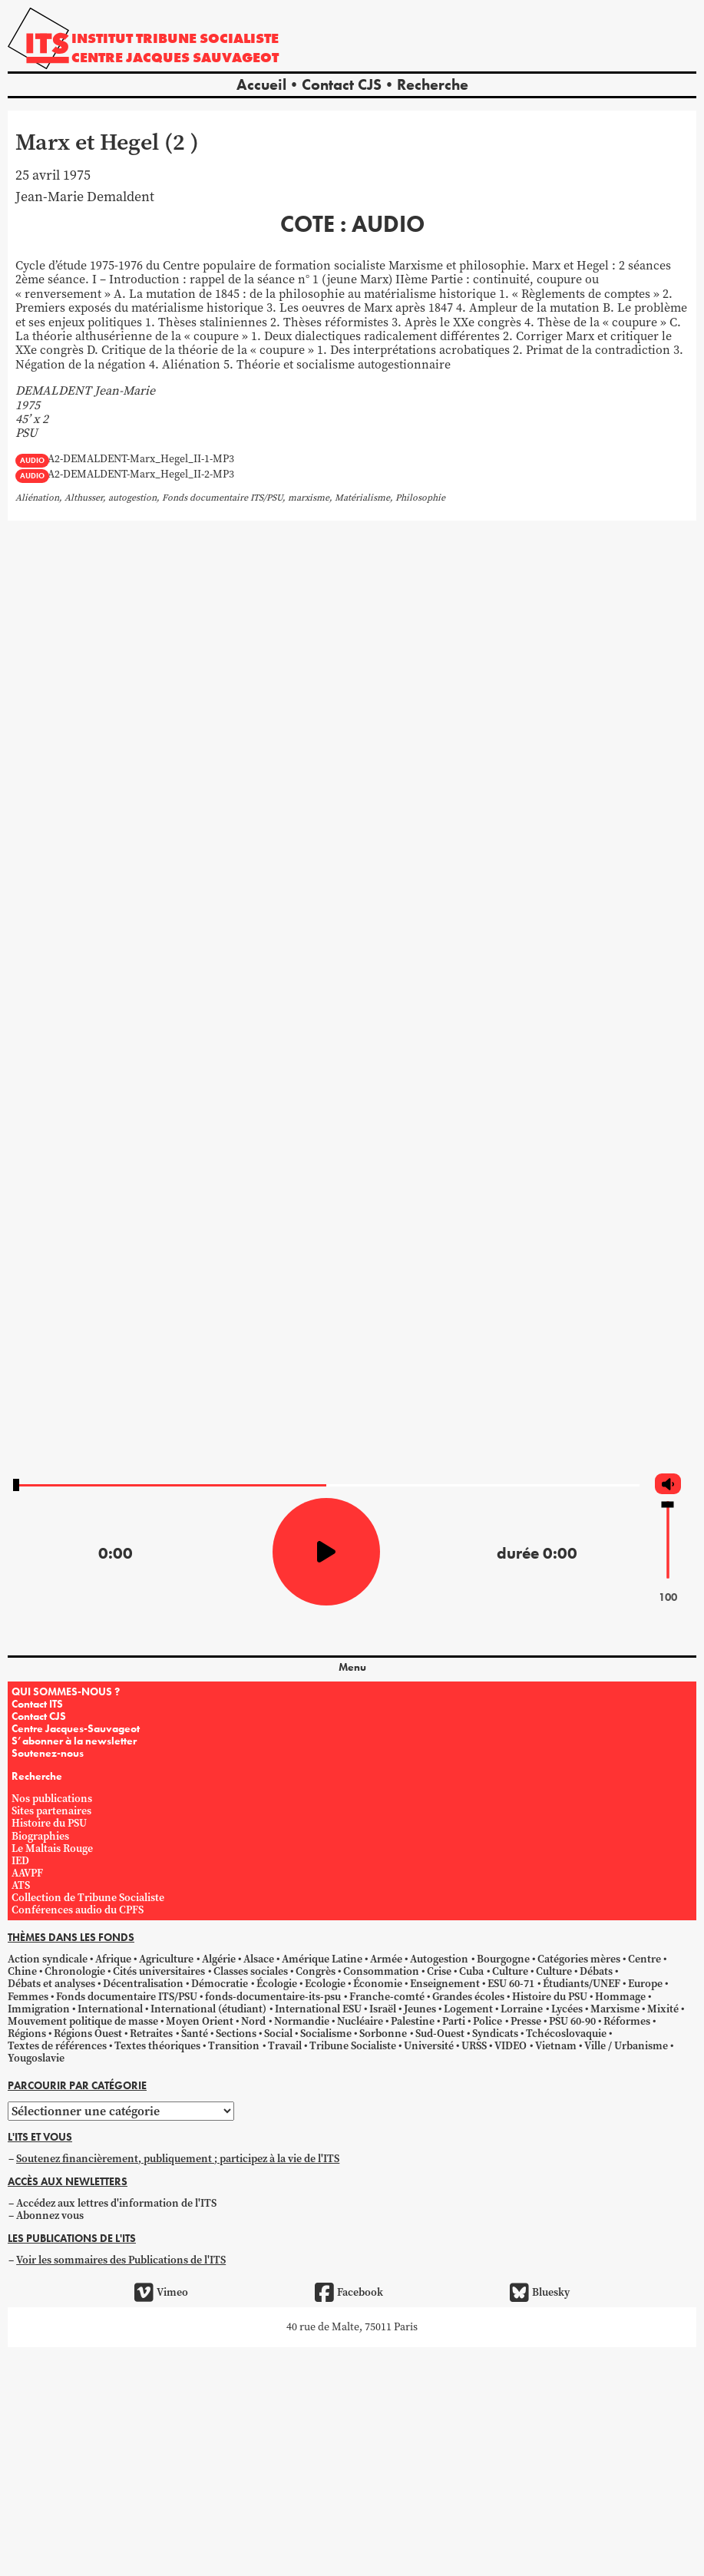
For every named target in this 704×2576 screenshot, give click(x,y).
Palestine (413, 2021)
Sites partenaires (51, 1811)
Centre (644, 1959)
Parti (453, 2021)
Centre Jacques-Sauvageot (76, 1728)
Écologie (276, 1983)
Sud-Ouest (439, 2033)
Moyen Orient (199, 2021)
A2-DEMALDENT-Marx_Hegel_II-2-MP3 (141, 474)
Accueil (261, 84)
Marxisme (615, 2009)
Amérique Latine (322, 1959)
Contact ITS (37, 1704)
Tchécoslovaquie (566, 2033)
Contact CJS (342, 84)
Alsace (258, 1959)
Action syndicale (48, 1959)
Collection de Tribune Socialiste (88, 1897)
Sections (236, 2033)
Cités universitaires (159, 1971)
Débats (596, 1971)
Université (429, 2046)
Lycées (567, 2009)
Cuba (471, 1971)
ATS (21, 1885)
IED (20, 1860)
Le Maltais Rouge (52, 1848)
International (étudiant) (208, 2009)
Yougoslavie (36, 2058)
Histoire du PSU (49, 1823)
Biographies (40, 1836)
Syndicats (495, 2033)
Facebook (349, 2292)
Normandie (301, 2021)
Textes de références (57, 2046)
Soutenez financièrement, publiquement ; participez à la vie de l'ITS (177, 2158)
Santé (194, 2033)
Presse (526, 2021)
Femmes (28, 1996)
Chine (22, 1971)
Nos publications (52, 1798)
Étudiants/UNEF (581, 1983)
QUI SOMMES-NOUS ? (66, 1691)
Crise (439, 1971)
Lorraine (522, 2009)
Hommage (620, 1996)
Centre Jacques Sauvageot (175, 57)
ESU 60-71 (511, 1983)
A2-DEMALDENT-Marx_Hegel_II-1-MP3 (141, 459)
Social (278, 2033)
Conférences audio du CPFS (78, 1910)
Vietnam (556, 2046)
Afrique (113, 1959)
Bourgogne (503, 1959)
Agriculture (166, 1959)
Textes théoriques (157, 2046)
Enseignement (445, 1983)
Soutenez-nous (48, 1753)
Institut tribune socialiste (175, 38)
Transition (233, 2046)
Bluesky (540, 2292)
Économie (377, 1983)
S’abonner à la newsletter (74, 1741)
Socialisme (326, 2033)
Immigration (39, 2009)
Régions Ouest (88, 2033)
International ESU (318, 2009)
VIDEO (510, 2046)
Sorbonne (383, 2033)
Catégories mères (578, 1959)
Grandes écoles (468, 1996)
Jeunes (420, 2009)
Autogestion (439, 1959)
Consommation (381, 1971)
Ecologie (325, 1983)
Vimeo (161, 2292)
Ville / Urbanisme (626, 2046)
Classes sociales (250, 1971)
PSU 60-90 (572, 2021)
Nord (253, 2021)
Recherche (432, 84)
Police (487, 2021)
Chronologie (75, 1971)
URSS (474, 2046)
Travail (285, 2046)
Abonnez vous (50, 2215)
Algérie (219, 1959)
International (110, 2009)
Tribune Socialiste (352, 2046)
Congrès (315, 1971)
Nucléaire (360, 2021)
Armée (386, 1959)
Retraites (151, 2033)
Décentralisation (143, 1983)
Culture (510, 1971)
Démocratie (219, 1983)
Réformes (626, 2021)
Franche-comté (387, 1996)
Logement (468, 2009)
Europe (645, 1983)
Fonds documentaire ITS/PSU (126, 1996)
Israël (382, 2009)
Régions (27, 2033)
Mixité (663, 2009)
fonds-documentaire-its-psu (273, 1996)
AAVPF (27, 1873)
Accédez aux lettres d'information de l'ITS (116, 2203)
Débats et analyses (51, 1983)
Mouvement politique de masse (83, 2021)
